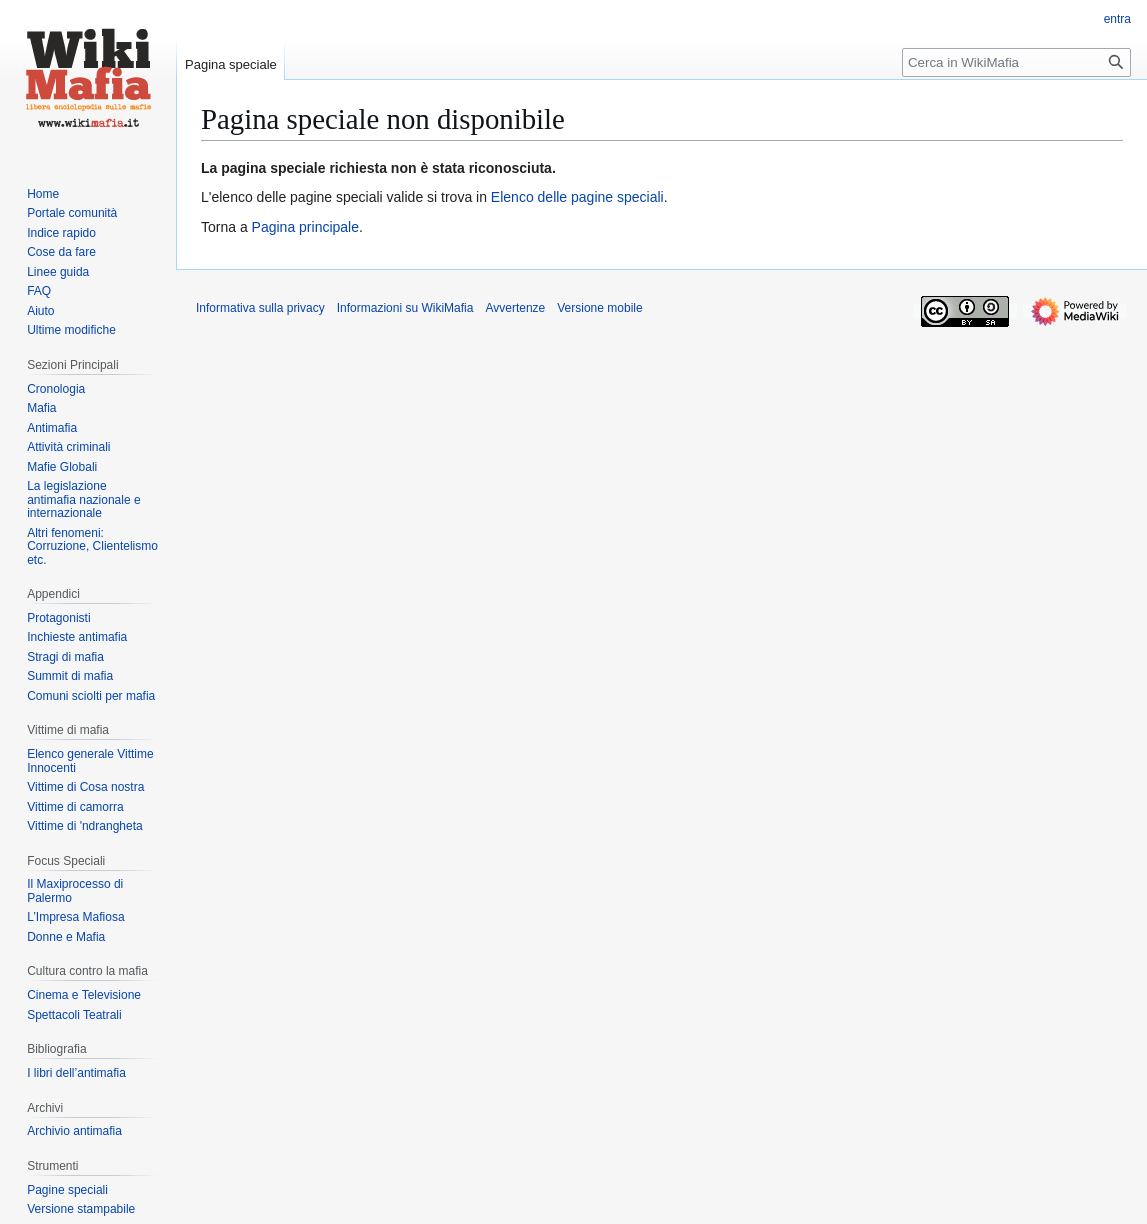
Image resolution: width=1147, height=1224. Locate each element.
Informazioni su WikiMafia (405, 308)
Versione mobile (599, 308)
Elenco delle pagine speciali (577, 197)
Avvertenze (515, 308)
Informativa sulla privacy (260, 308)
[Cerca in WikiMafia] (1016, 62)
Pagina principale (305, 227)
